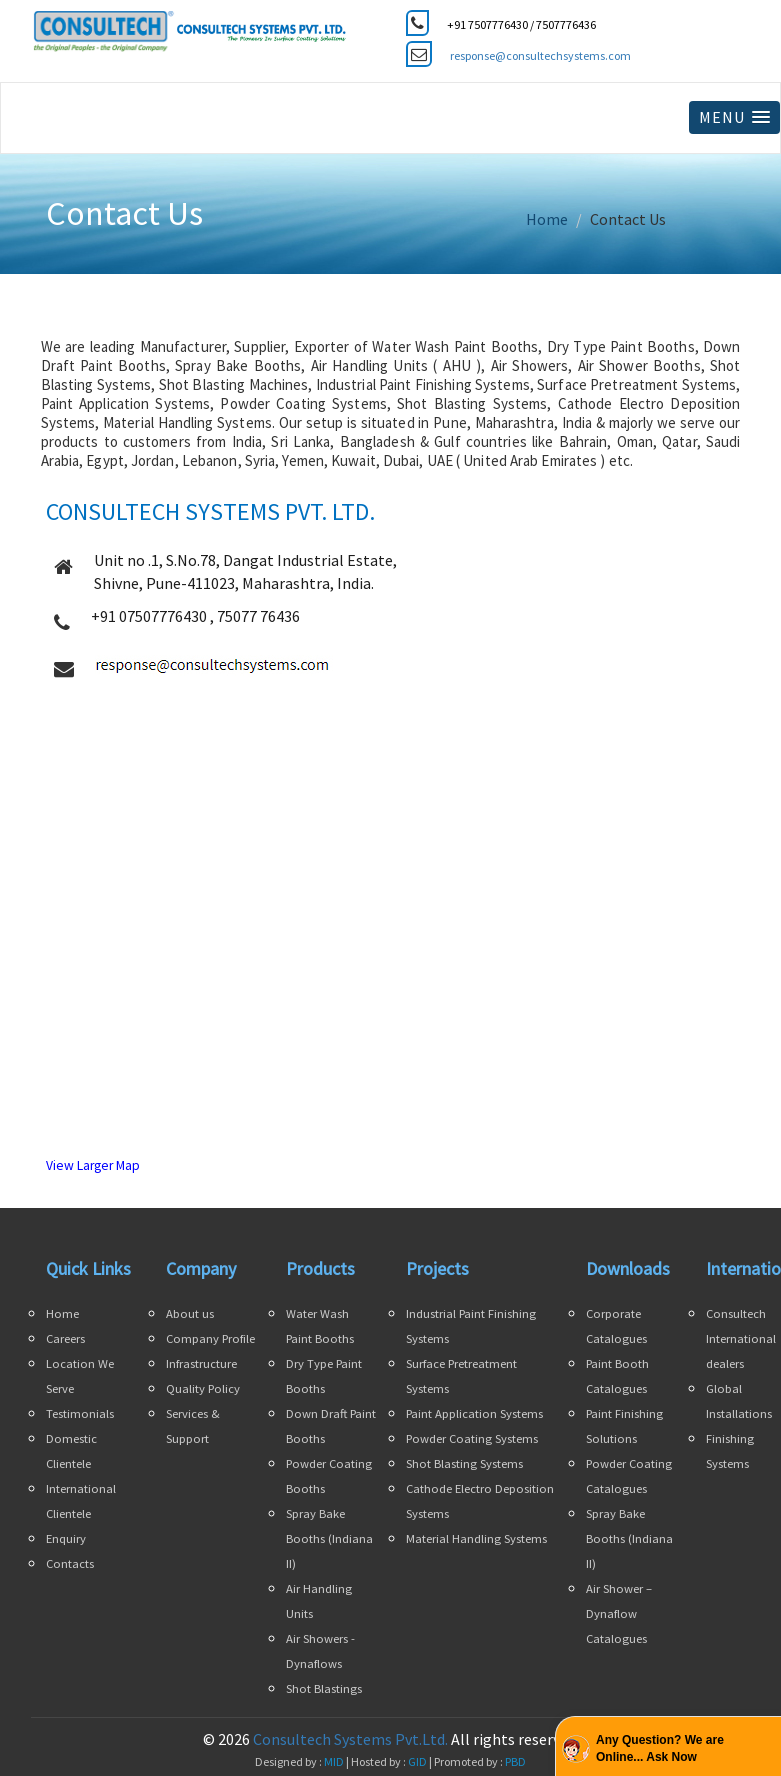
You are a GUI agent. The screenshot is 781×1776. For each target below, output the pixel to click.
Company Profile (210, 1338)
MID (333, 1761)
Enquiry (66, 1538)
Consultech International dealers (741, 1338)
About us (190, 1313)
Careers (65, 1338)
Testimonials (80, 1413)
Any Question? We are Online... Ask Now (660, 1748)
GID (417, 1761)
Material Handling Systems (476, 1538)
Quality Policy (203, 1388)
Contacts (70, 1563)
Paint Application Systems (474, 1413)
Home (547, 219)
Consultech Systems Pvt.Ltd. (350, 1739)
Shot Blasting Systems (464, 1463)
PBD (515, 1761)
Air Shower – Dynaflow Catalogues (619, 1613)
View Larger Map (93, 1165)
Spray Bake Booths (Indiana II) (329, 1538)
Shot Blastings (324, 1688)
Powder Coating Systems (472, 1438)
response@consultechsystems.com (541, 55)
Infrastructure (201, 1363)
